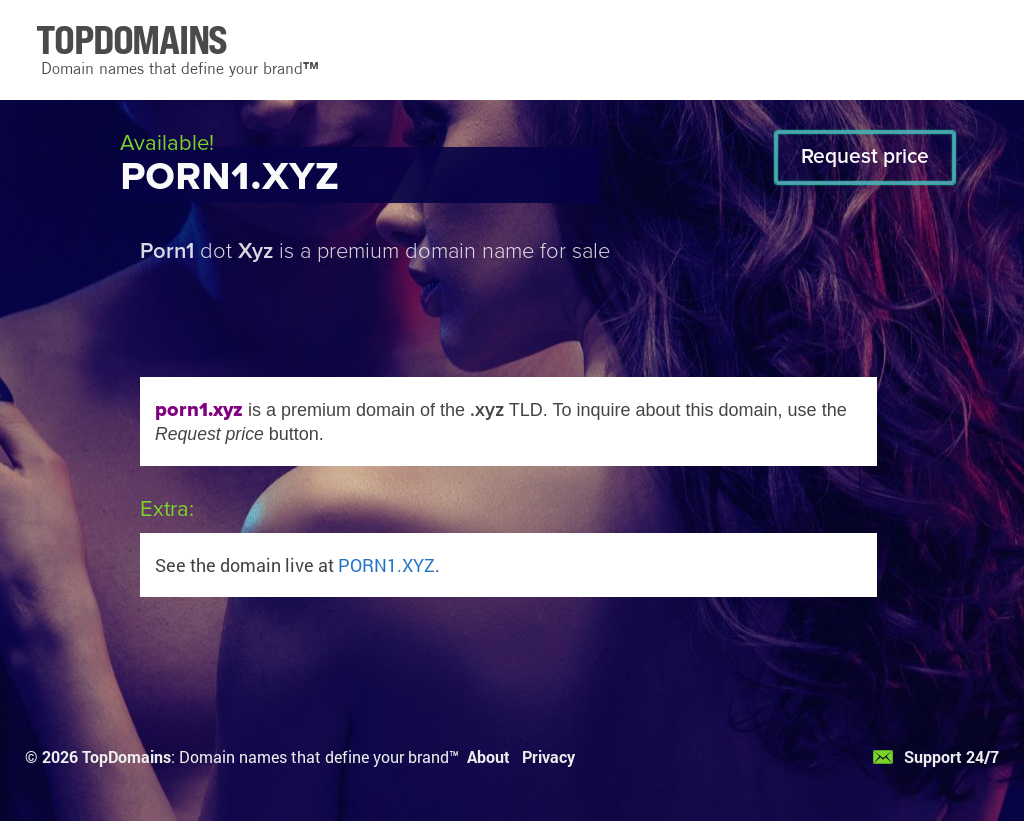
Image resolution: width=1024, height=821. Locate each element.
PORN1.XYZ (386, 565)
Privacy (548, 756)
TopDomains (126, 756)
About (488, 756)
